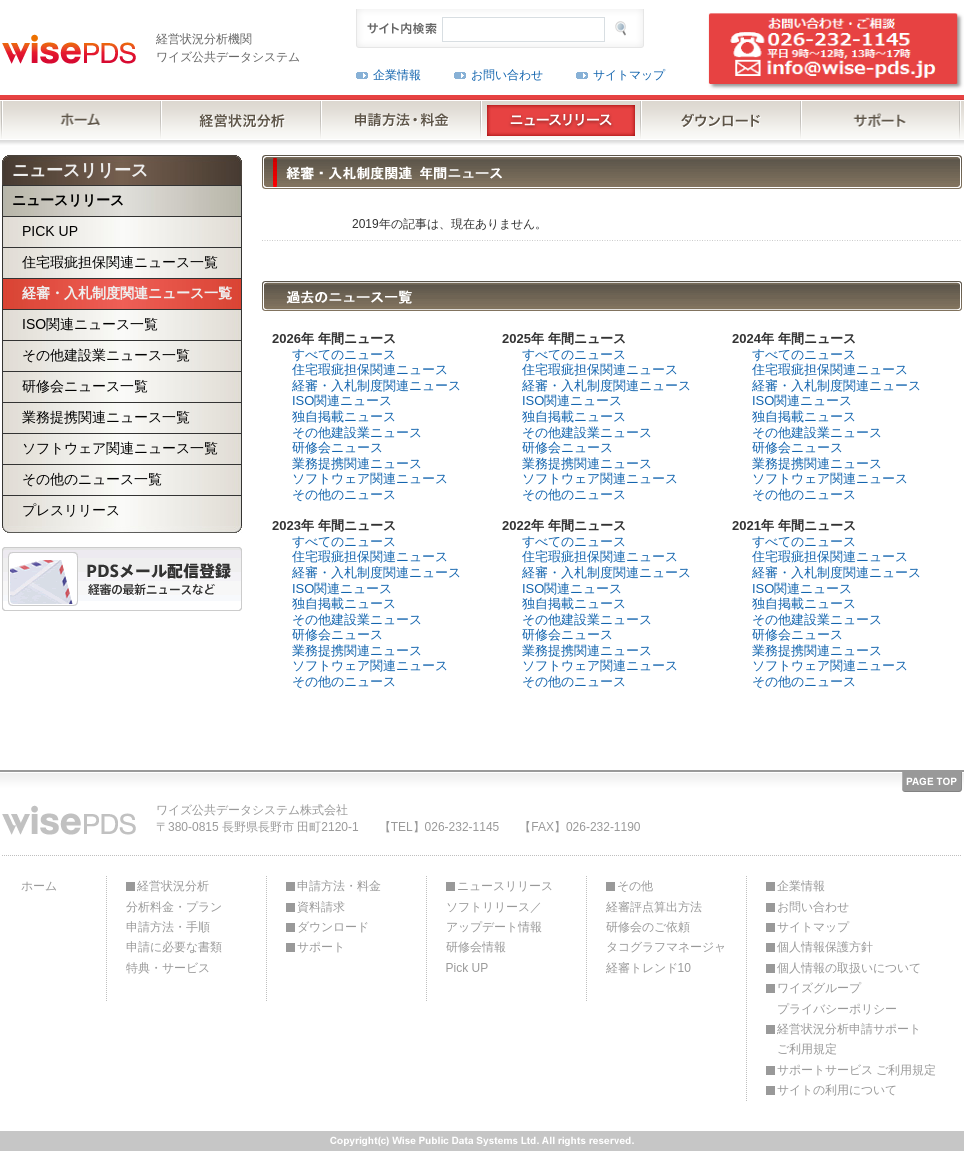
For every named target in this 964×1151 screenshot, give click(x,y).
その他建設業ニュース (357, 432)
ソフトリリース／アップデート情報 (494, 917)
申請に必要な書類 (174, 947)
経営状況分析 (173, 886)
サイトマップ (629, 75)
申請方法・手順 (168, 927)
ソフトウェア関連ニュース (370, 478)
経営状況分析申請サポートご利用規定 (849, 1039)
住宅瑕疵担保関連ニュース (370, 369)
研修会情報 (476, 947)
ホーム (39, 886)
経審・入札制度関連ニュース (376, 385)
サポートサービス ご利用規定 (856, 1070)
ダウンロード (333, 927)
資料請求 (321, 907)
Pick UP (467, 968)
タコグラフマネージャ (666, 947)
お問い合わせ (507, 75)
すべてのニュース (344, 354)
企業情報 (397, 75)
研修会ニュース (337, 447)
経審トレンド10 (648, 968)
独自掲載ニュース (344, 416)
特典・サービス (168, 968)
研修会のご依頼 (648, 927)
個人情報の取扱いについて (849, 968)
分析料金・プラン (174, 907)
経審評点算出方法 (654, 907)
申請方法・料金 (339, 886)
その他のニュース (344, 494)
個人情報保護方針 (825, 947)
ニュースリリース (505, 886)
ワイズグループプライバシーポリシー (837, 998)
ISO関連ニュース (342, 400)
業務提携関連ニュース (357, 463)
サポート (321, 947)
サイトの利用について (837, 1090)
